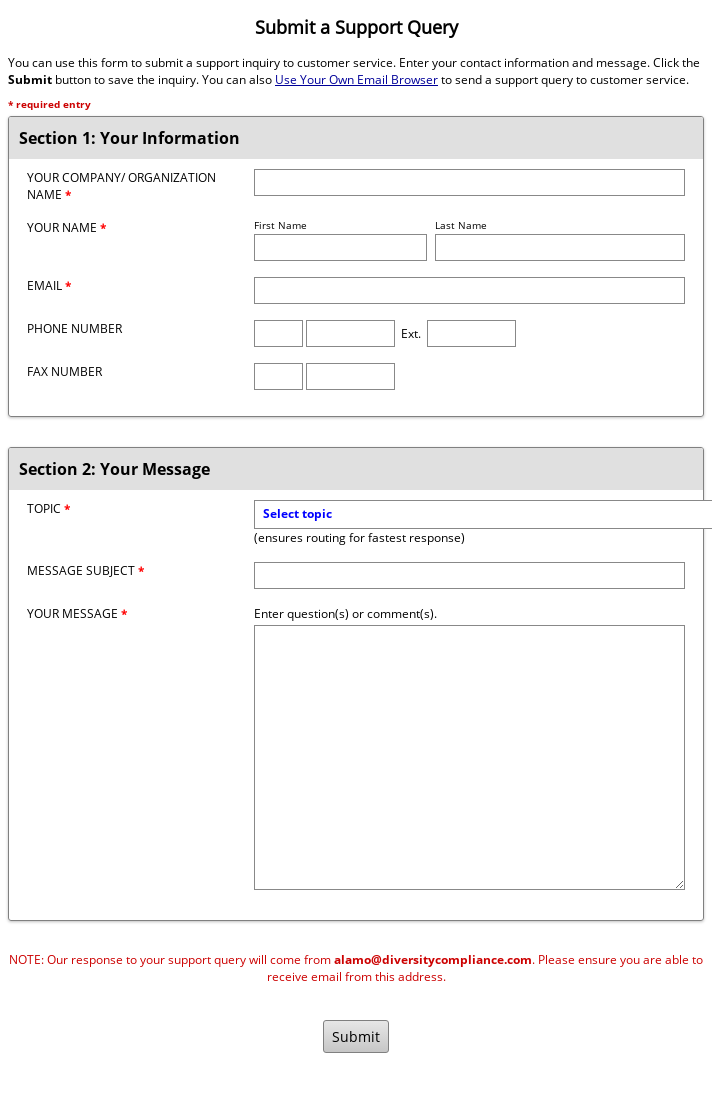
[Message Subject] (469, 575)
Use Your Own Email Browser (356, 79)
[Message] (469, 757)
